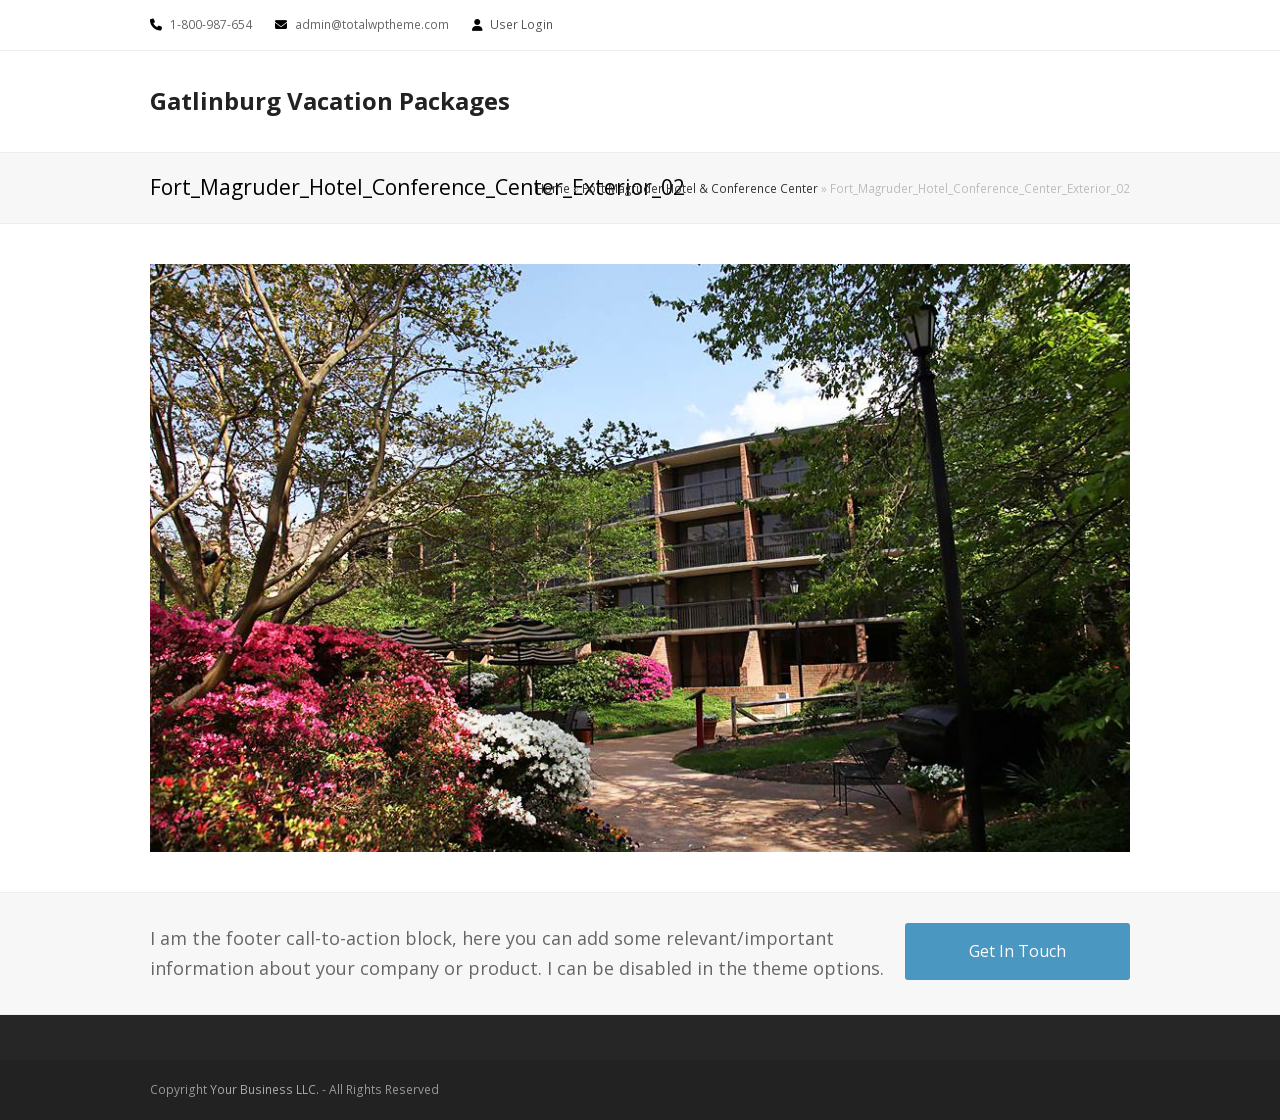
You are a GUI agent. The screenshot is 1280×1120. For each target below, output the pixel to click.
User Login (521, 24)
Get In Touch (1017, 951)
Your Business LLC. (264, 1089)
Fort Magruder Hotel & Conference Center (700, 188)
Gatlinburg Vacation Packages (330, 100)
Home (553, 188)
